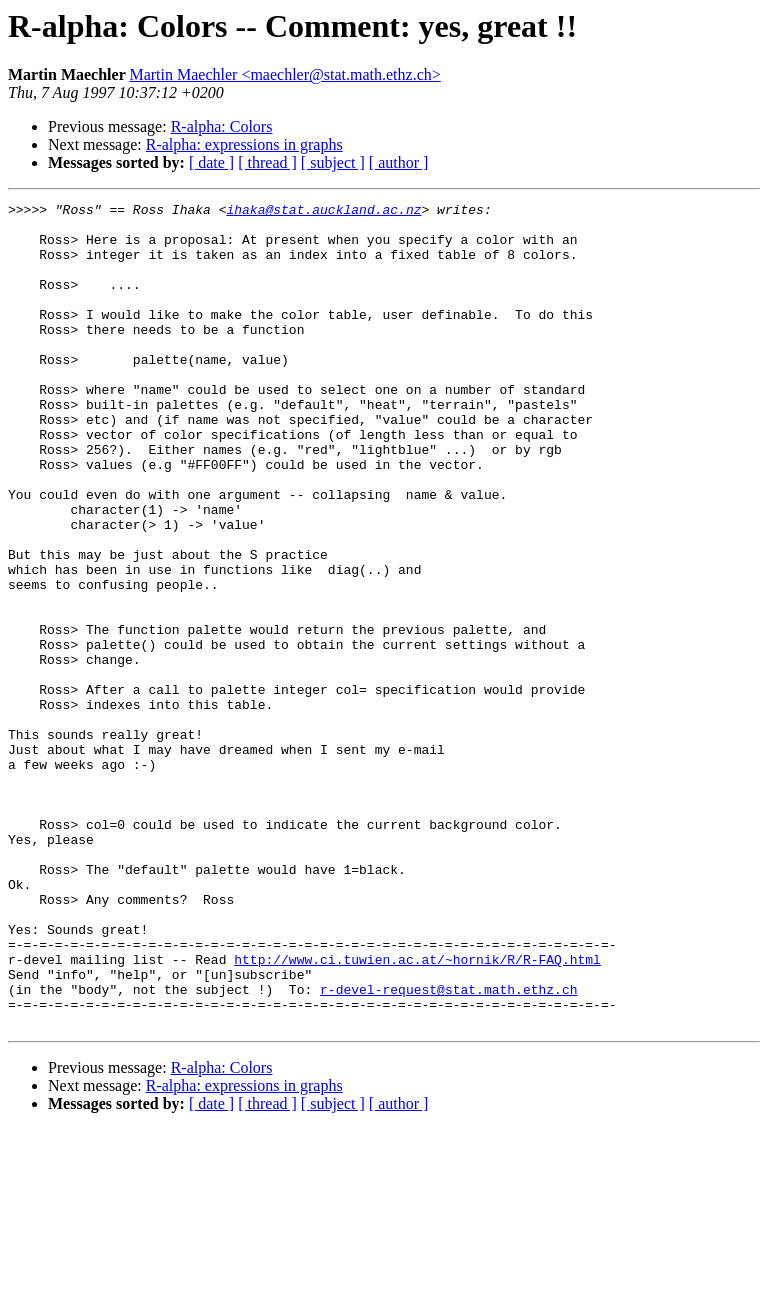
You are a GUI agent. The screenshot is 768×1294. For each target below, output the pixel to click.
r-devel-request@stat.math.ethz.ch (448, 1148)
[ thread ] (267, 162)
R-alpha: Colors (222, 126)
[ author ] (399, 162)
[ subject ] (333, 162)
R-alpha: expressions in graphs (244, 144)
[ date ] (211, 162)
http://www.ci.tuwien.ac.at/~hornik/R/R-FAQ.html (417, 1112)
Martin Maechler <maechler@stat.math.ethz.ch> (284, 74)
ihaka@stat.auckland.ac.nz (323, 212)
